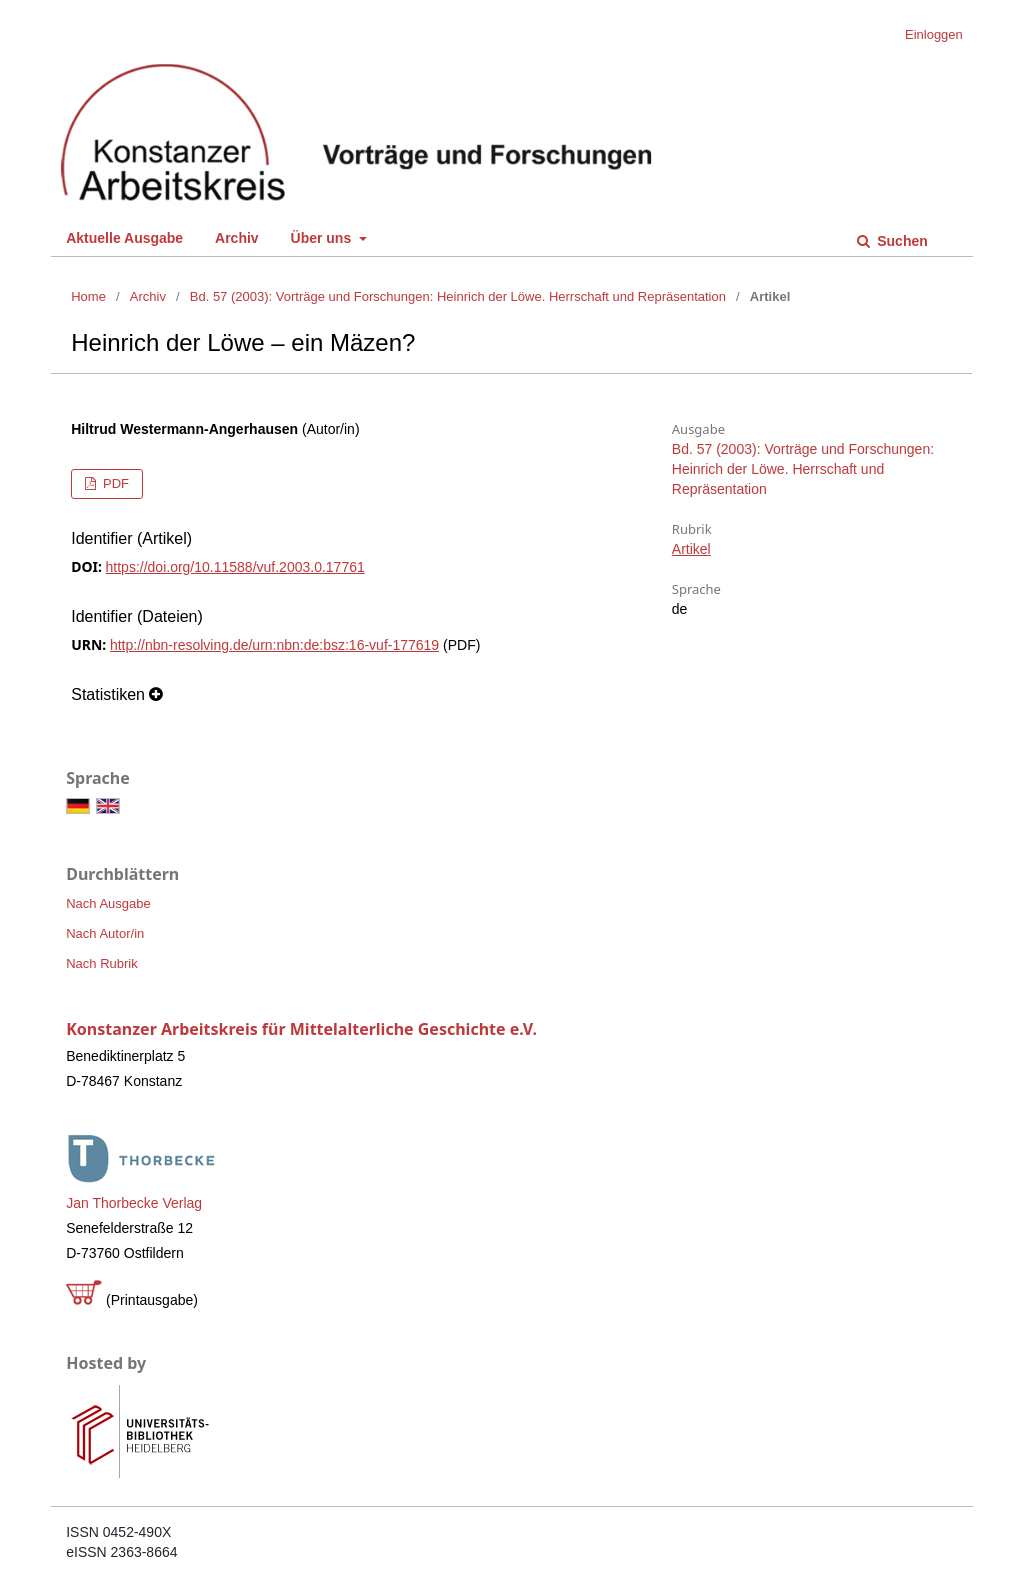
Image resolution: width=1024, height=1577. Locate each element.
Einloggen (934, 34)
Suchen (900, 241)
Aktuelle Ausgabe (124, 238)
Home (88, 296)
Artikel (691, 549)
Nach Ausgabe (108, 903)
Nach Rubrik (102, 963)
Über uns (323, 238)
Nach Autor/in (105, 933)
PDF (114, 483)
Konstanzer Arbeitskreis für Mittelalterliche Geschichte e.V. (301, 1029)
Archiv (237, 238)
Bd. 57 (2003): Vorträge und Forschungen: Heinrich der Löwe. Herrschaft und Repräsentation (458, 296)
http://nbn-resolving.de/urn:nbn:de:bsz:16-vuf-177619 (274, 645)
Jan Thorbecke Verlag (134, 1203)
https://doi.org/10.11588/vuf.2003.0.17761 (235, 567)
